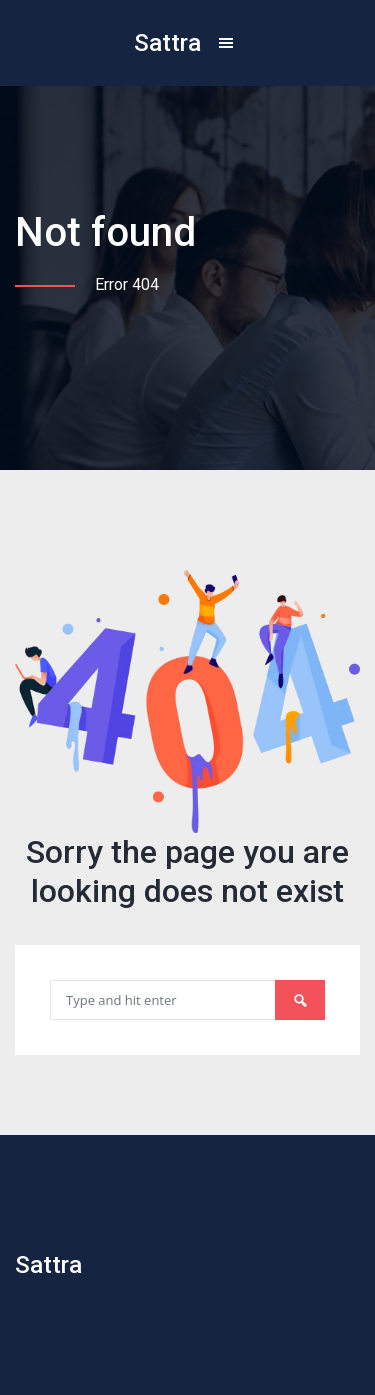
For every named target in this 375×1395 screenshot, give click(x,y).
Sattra (167, 43)
